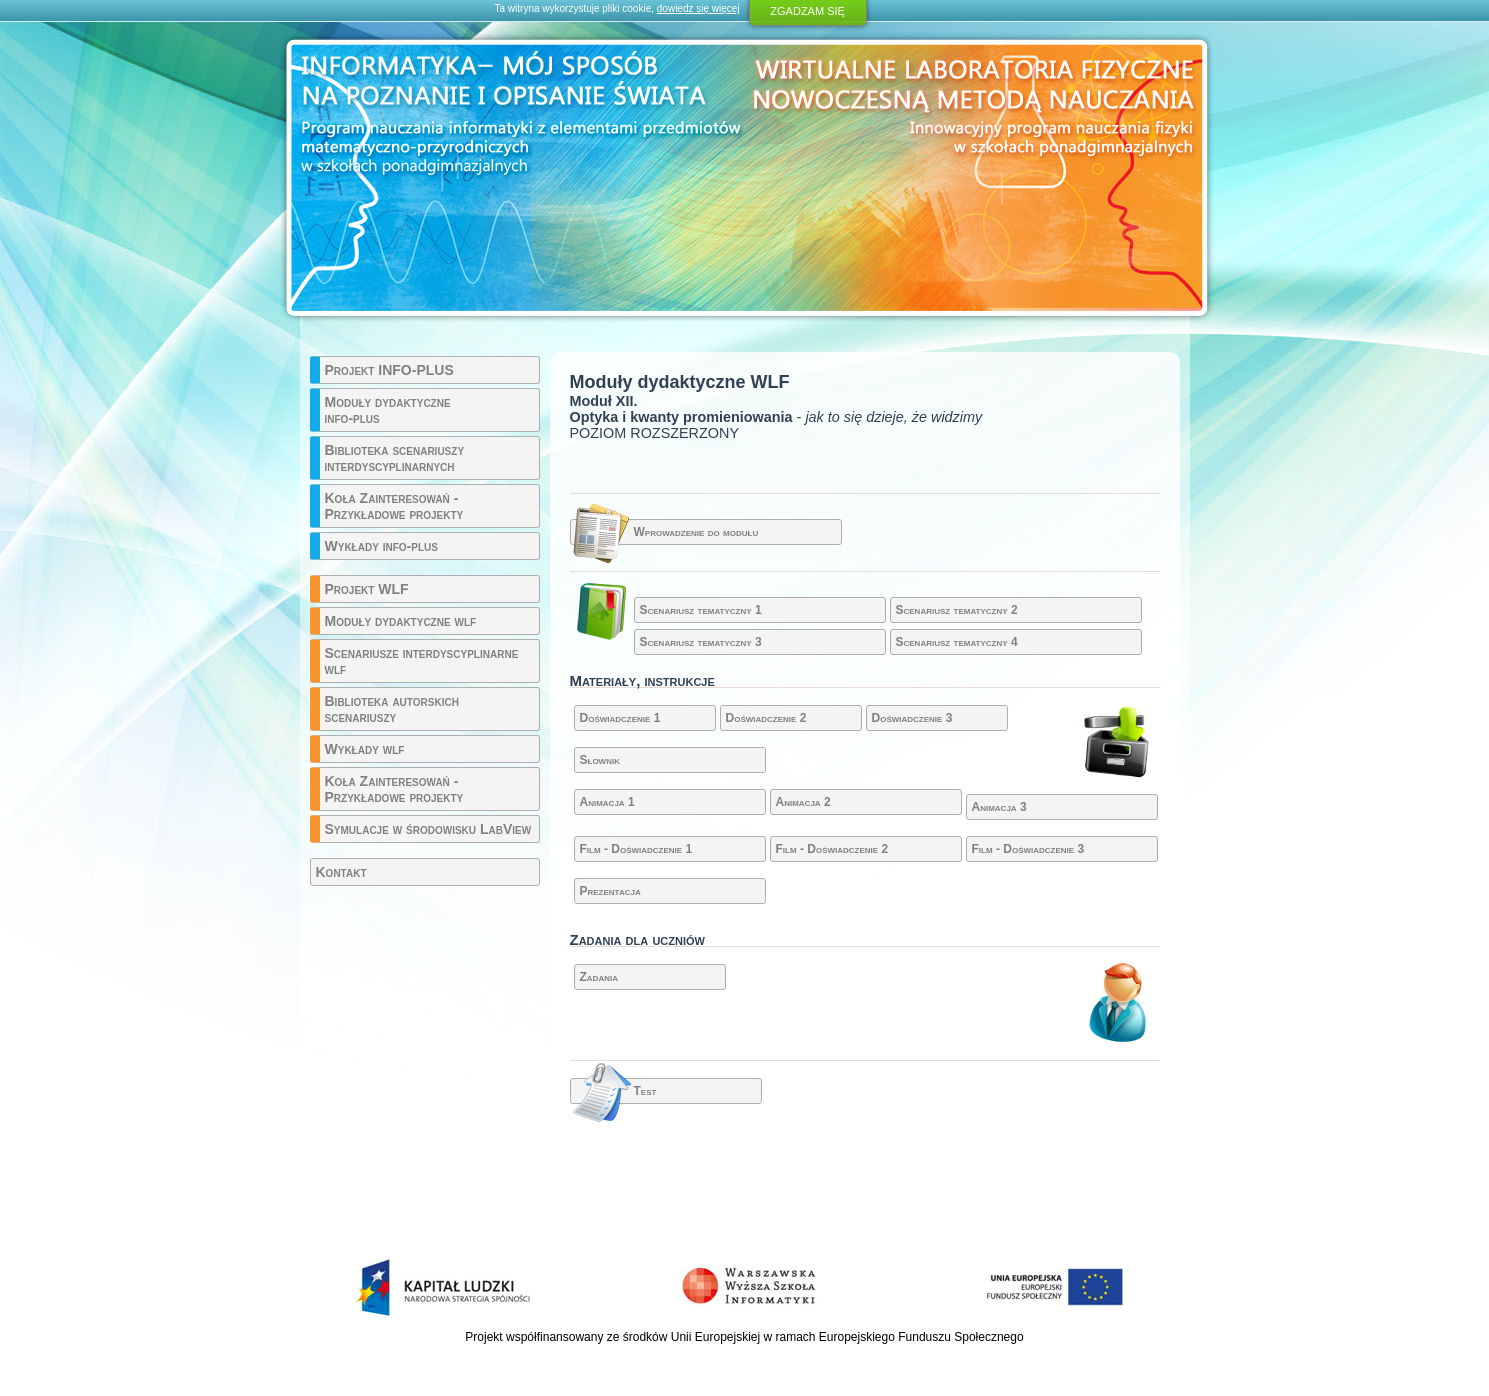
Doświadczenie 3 (912, 718)
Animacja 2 (803, 802)
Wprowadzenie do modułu (696, 532)
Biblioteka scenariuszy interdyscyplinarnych (395, 458)
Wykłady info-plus (381, 546)
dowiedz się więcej (698, 8)
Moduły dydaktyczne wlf (401, 621)
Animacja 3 (999, 807)
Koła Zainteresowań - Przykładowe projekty (394, 506)
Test (645, 1091)
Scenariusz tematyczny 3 (701, 642)
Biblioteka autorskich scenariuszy (392, 709)
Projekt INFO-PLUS (389, 370)
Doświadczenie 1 (620, 718)
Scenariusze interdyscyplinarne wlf (422, 661)
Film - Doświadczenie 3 (1028, 849)
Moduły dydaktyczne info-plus (388, 410)
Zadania (599, 977)
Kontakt (341, 872)
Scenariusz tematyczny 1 (701, 610)
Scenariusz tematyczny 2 (957, 610)
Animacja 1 (607, 802)
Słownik (600, 760)
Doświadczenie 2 (766, 718)
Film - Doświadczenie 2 (832, 849)
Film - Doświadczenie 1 (636, 849)
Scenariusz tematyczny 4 (957, 642)
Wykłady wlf (365, 749)
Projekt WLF (367, 589)
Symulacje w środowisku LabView (428, 829)
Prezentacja (610, 891)
